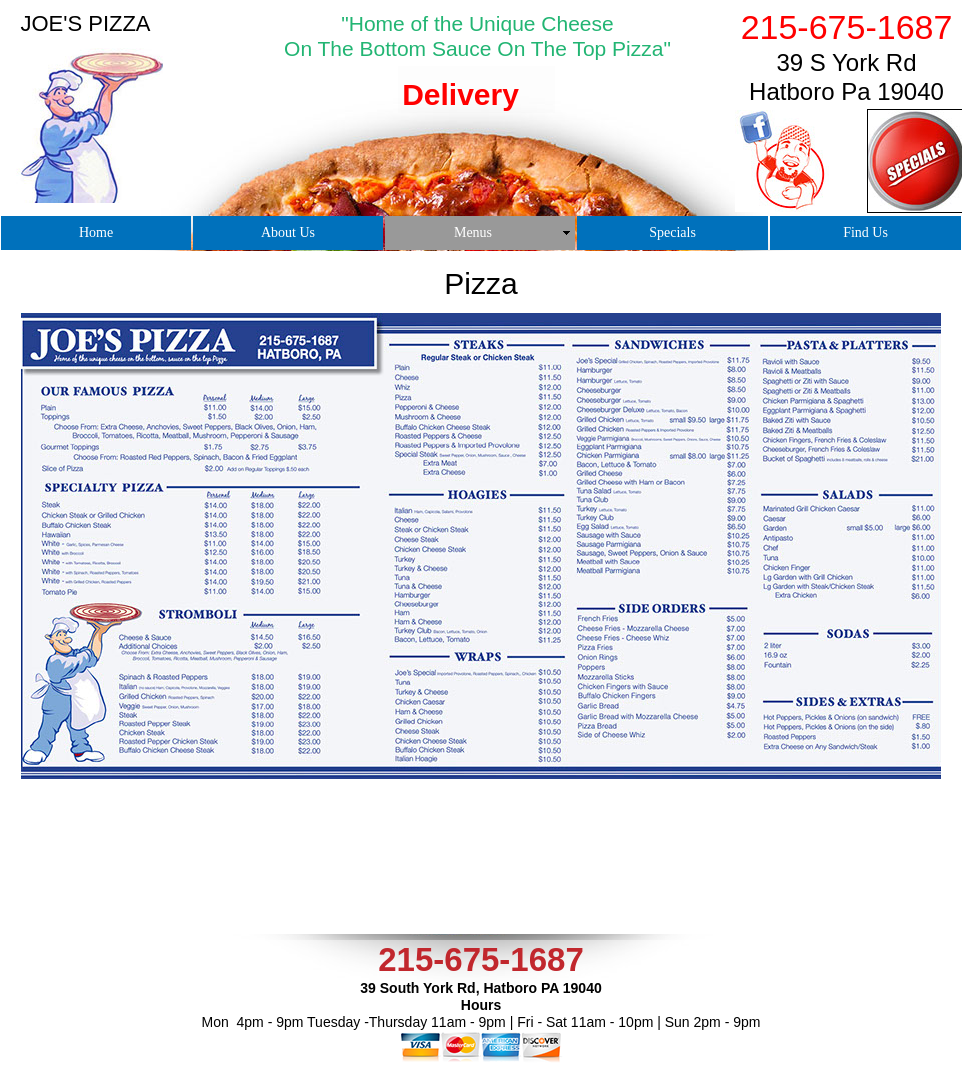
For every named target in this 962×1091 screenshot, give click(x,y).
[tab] (463, 122)
